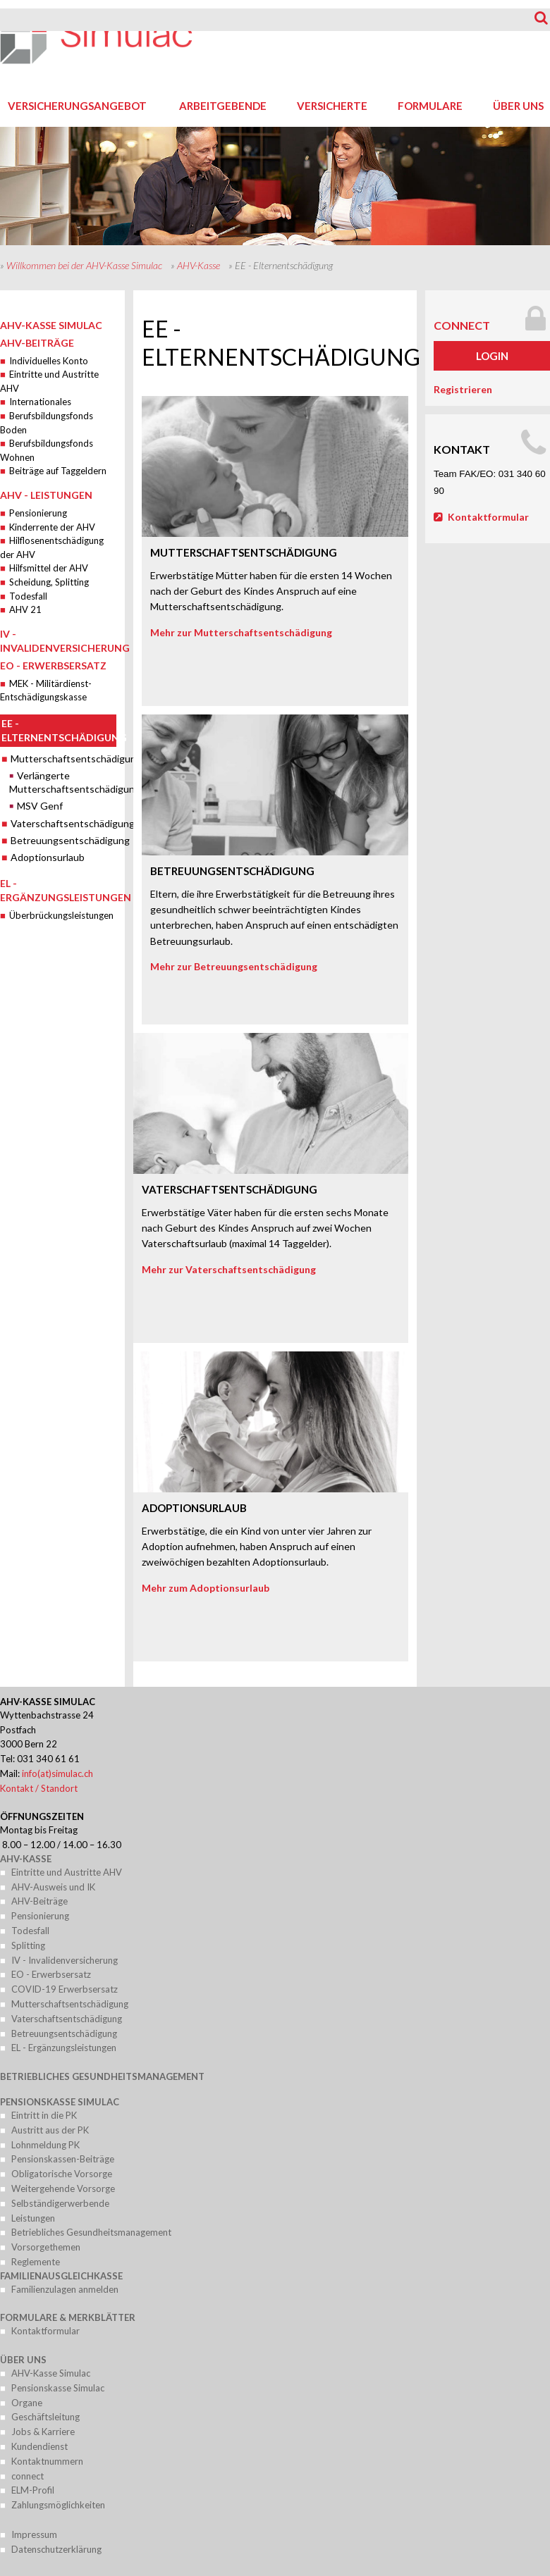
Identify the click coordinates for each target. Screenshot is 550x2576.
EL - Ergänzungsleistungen (63, 2047)
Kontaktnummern (47, 2461)
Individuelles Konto (48, 360)
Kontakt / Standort (39, 1788)
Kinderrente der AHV (52, 527)
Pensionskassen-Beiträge (62, 2159)
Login (492, 355)
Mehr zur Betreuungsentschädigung (233, 966)
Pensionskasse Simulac (59, 2101)
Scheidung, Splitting (49, 582)
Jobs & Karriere (43, 2431)
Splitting (28, 1945)
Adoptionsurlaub (48, 857)
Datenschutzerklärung (56, 2549)
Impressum (34, 2534)
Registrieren (463, 389)
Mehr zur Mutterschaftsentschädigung (241, 632)
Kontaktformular (488, 517)
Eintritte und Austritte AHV (66, 1872)
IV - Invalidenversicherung (64, 1960)
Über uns (23, 2359)
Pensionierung (38, 513)
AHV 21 (25, 609)
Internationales (40, 401)
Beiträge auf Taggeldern (57, 470)
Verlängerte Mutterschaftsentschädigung (62, 782)
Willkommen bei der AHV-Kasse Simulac (84, 265)
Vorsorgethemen (45, 2247)
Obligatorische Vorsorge (61, 2173)
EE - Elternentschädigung (58, 730)
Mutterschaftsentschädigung (63, 758)
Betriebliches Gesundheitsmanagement (102, 2076)
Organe (26, 2402)
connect (462, 325)
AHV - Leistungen (46, 495)
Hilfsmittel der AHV (48, 568)
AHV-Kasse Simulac (51, 325)
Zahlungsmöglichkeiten (58, 2504)
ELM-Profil (32, 2490)
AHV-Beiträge (37, 343)
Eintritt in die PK (44, 2115)
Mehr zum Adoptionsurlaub (205, 1588)
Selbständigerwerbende (60, 2203)
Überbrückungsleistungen (61, 915)
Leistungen (33, 2218)
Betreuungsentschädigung (63, 840)
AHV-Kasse (198, 265)
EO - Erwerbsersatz (53, 665)
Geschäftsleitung (45, 2416)
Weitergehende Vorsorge (63, 2188)
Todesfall (28, 596)
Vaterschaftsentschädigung (63, 823)
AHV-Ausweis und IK (53, 1887)
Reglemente (35, 2261)
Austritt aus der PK (50, 2130)
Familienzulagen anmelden (64, 2289)
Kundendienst (39, 2446)
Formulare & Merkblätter (67, 2317)
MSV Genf (40, 806)
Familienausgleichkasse (61, 2275)
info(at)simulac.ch (57, 1773)
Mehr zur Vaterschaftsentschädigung (229, 1269)
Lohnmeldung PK (45, 2144)
